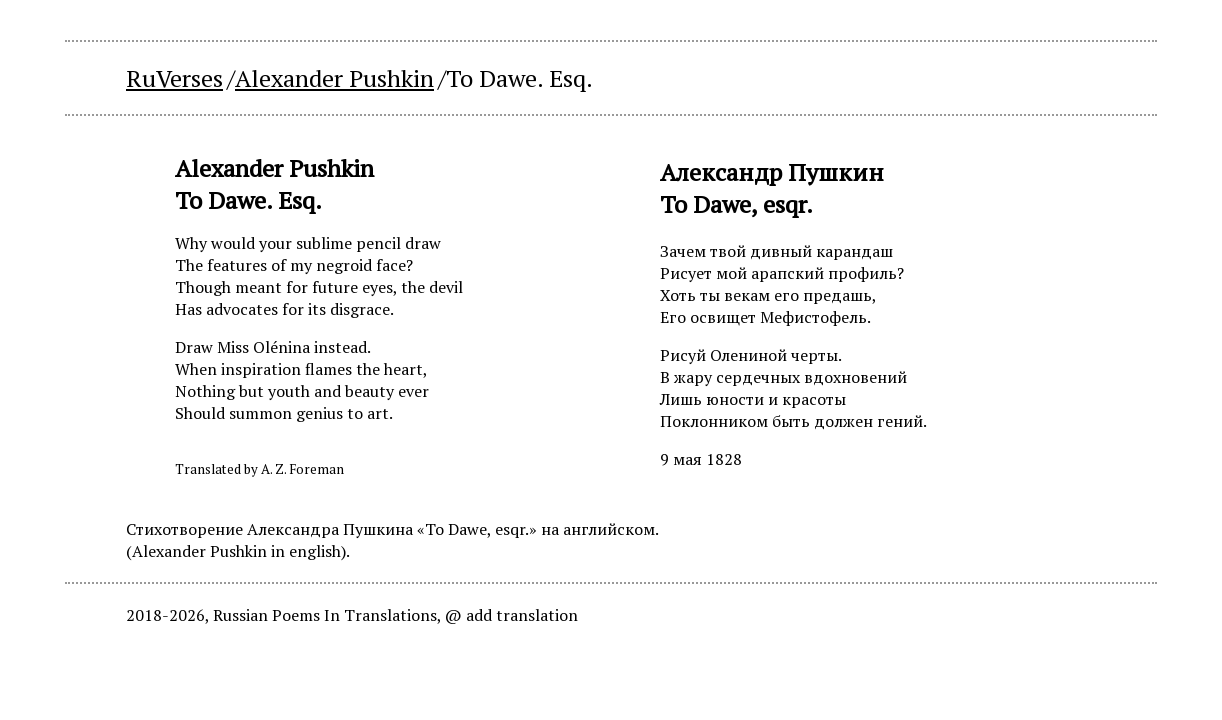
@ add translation (511, 615)
